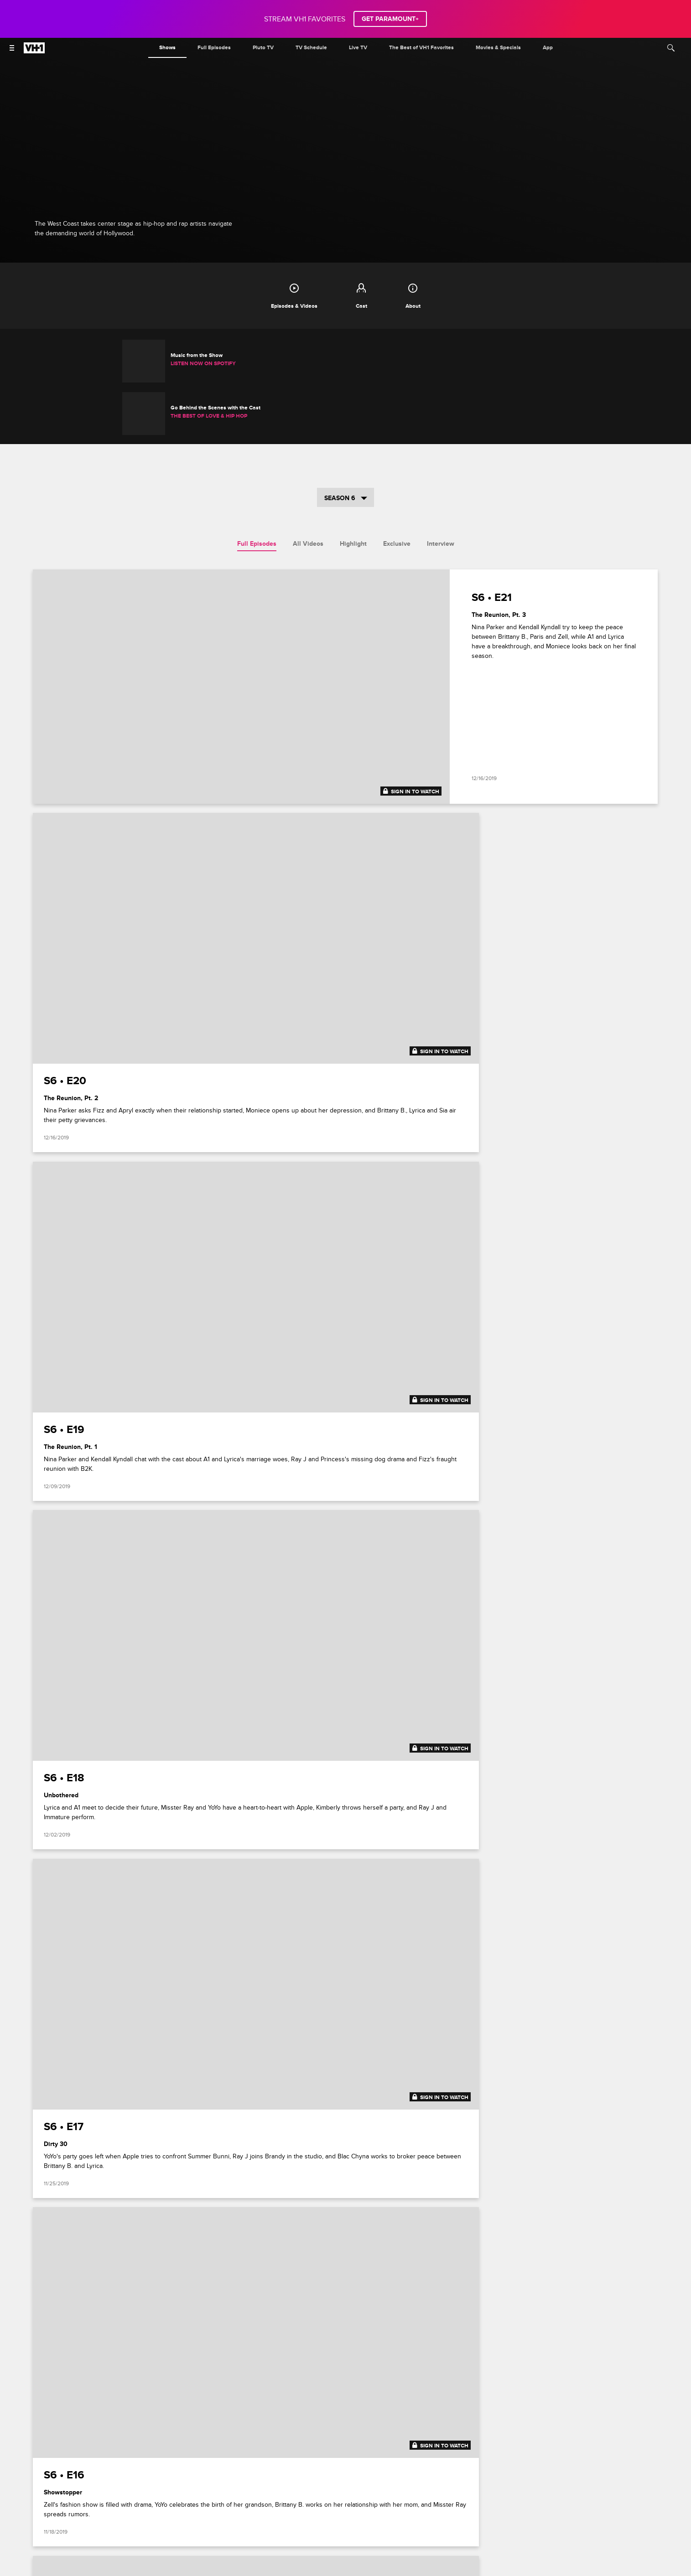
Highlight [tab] (353, 493)
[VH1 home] (34, 51)
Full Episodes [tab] (256, 493)
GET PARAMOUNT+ (390, 19)
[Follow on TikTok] (378, 2433)
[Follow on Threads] (400, 2522)
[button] (677, 2248)
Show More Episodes (345, 2101)
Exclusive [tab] (396, 493)
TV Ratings (567, 2499)
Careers (183, 2499)
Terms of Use (220, 2499)
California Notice (376, 2499)
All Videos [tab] (308, 493)
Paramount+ (126, 2499)
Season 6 (345, 447)
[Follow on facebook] (312, 2433)
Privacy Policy (264, 2499)
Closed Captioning (431, 2499)
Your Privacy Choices (318, 2499)
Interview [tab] (440, 493)
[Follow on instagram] (356, 2433)
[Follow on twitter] (334, 2433)
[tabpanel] (346, 1305)
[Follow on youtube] (378, 2522)
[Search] (671, 48)
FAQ (157, 2499)
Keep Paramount (521, 2499)
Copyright (477, 2499)
